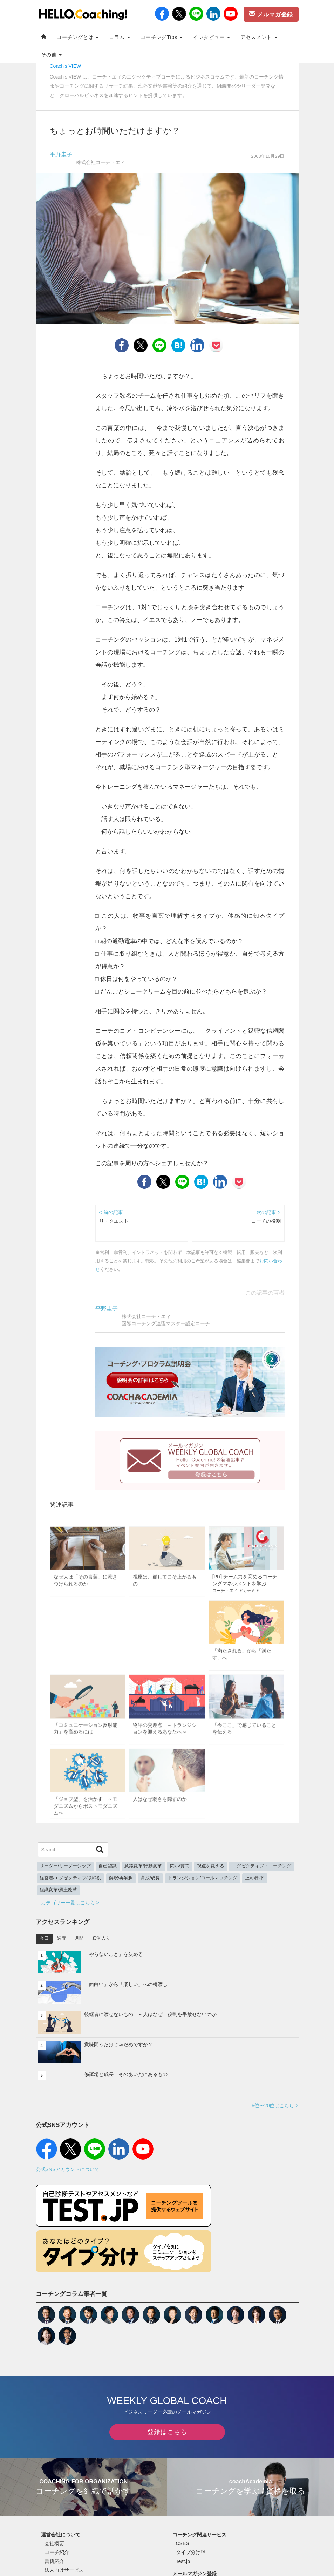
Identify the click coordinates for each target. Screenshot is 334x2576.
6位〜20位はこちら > (275, 2105)
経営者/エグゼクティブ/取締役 (70, 1878)
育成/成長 (150, 1878)
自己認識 (107, 1866)
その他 (51, 54)
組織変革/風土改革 (58, 1889)
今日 (44, 1938)
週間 (61, 1938)
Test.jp (183, 2561)
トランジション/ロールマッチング (203, 1878)
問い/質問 (180, 1866)
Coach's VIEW (65, 66)
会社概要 (54, 2543)
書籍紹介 (54, 2561)
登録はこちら (167, 2431)
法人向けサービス (64, 2570)
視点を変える (210, 1866)
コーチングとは (78, 37)
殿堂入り (101, 1938)
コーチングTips (162, 37)
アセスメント (258, 37)
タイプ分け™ (190, 2552)
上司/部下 (255, 1878)
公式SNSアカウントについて (68, 2169)
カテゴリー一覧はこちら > (70, 1902)
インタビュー (211, 37)
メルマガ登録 (271, 14)
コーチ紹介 (57, 2552)
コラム (119, 37)
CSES (182, 2543)
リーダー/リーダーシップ (65, 1866)
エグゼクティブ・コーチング (261, 1866)
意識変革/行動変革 (143, 1866)
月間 (79, 1938)
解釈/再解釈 (121, 1878)
